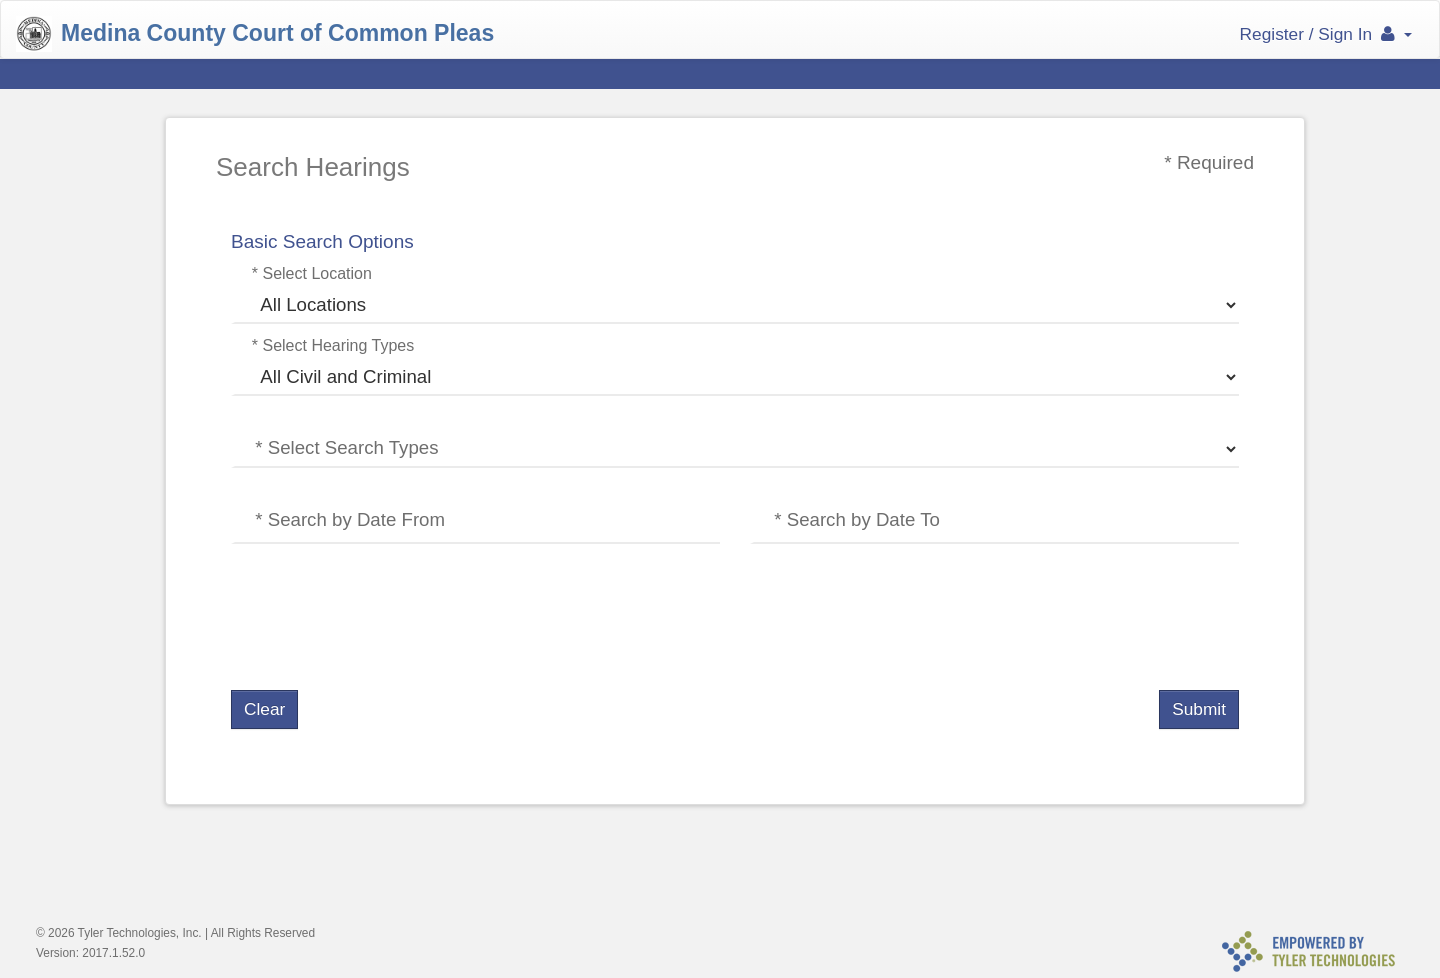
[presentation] (383, 618)
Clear (264, 709)
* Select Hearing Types (333, 345)
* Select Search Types (346, 447)
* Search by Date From (350, 519)
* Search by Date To (857, 519)
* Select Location (312, 273)
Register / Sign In (1326, 34)
